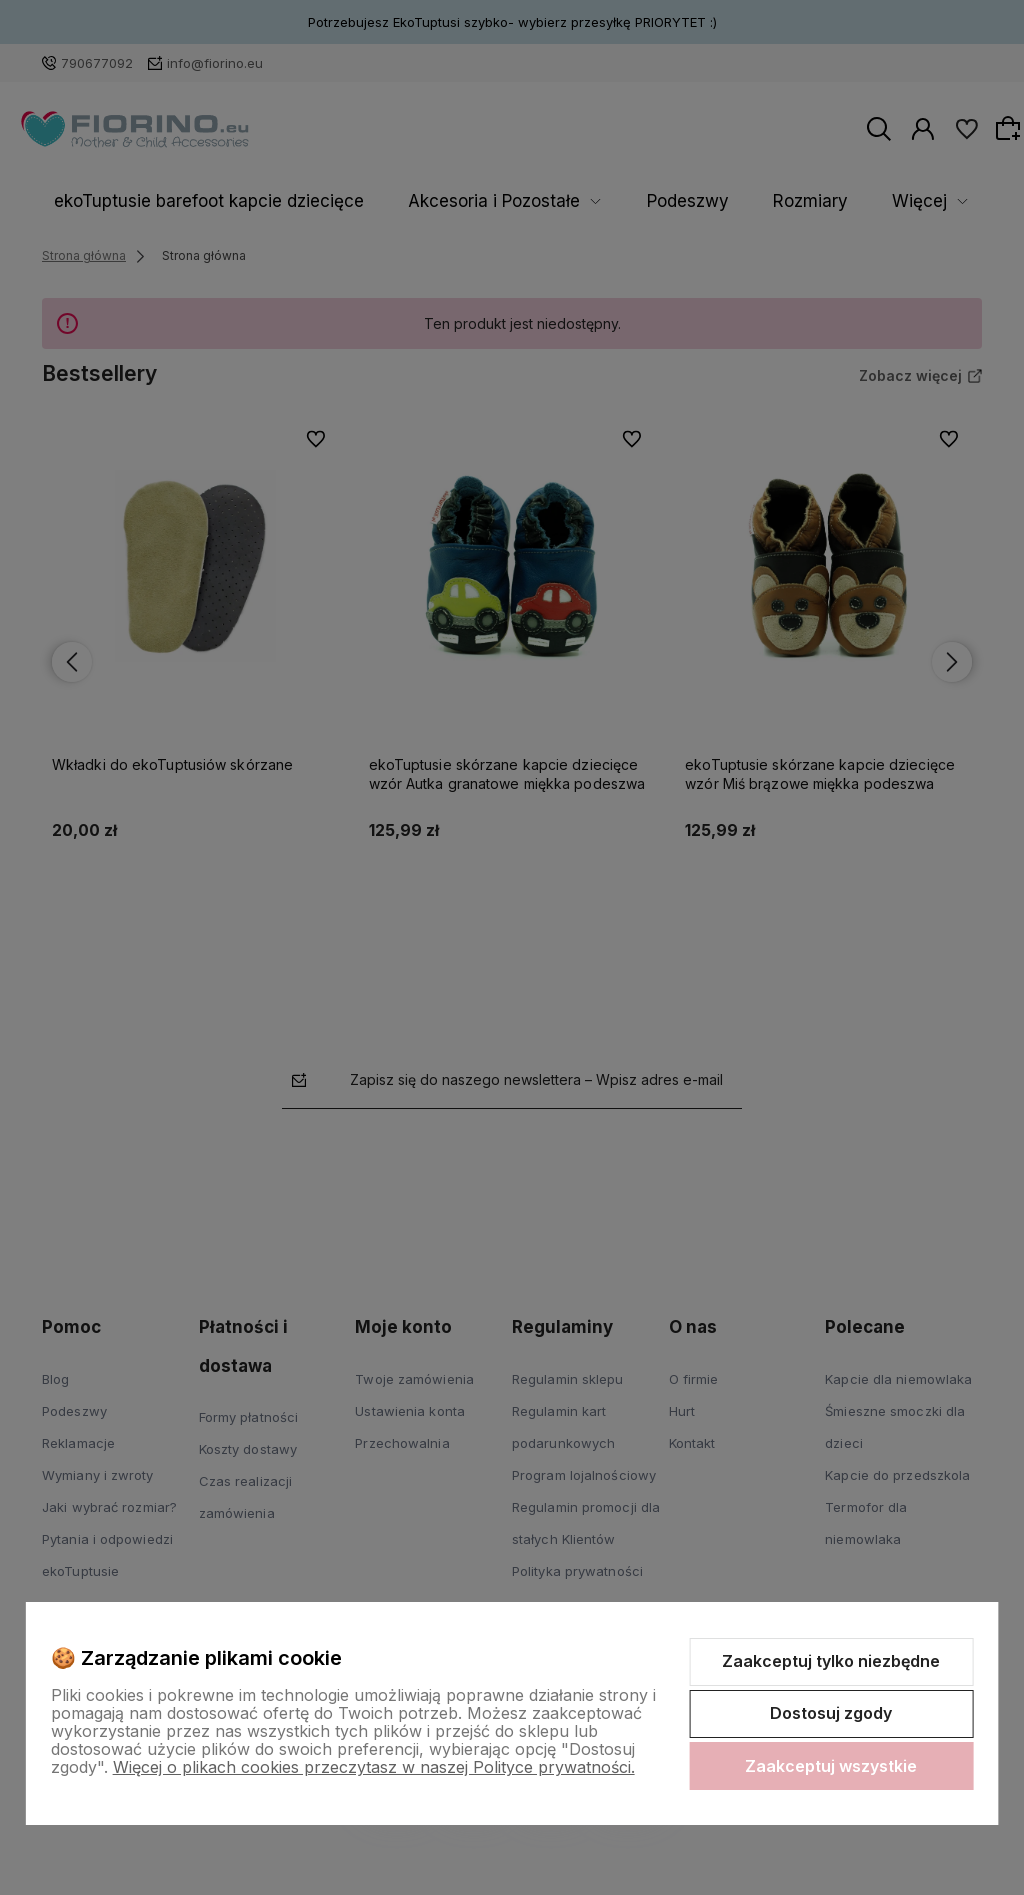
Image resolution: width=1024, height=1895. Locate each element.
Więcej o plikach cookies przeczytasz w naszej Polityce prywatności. (374, 1767)
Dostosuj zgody (831, 1713)
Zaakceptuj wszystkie (831, 1766)
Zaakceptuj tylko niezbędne (831, 1661)
